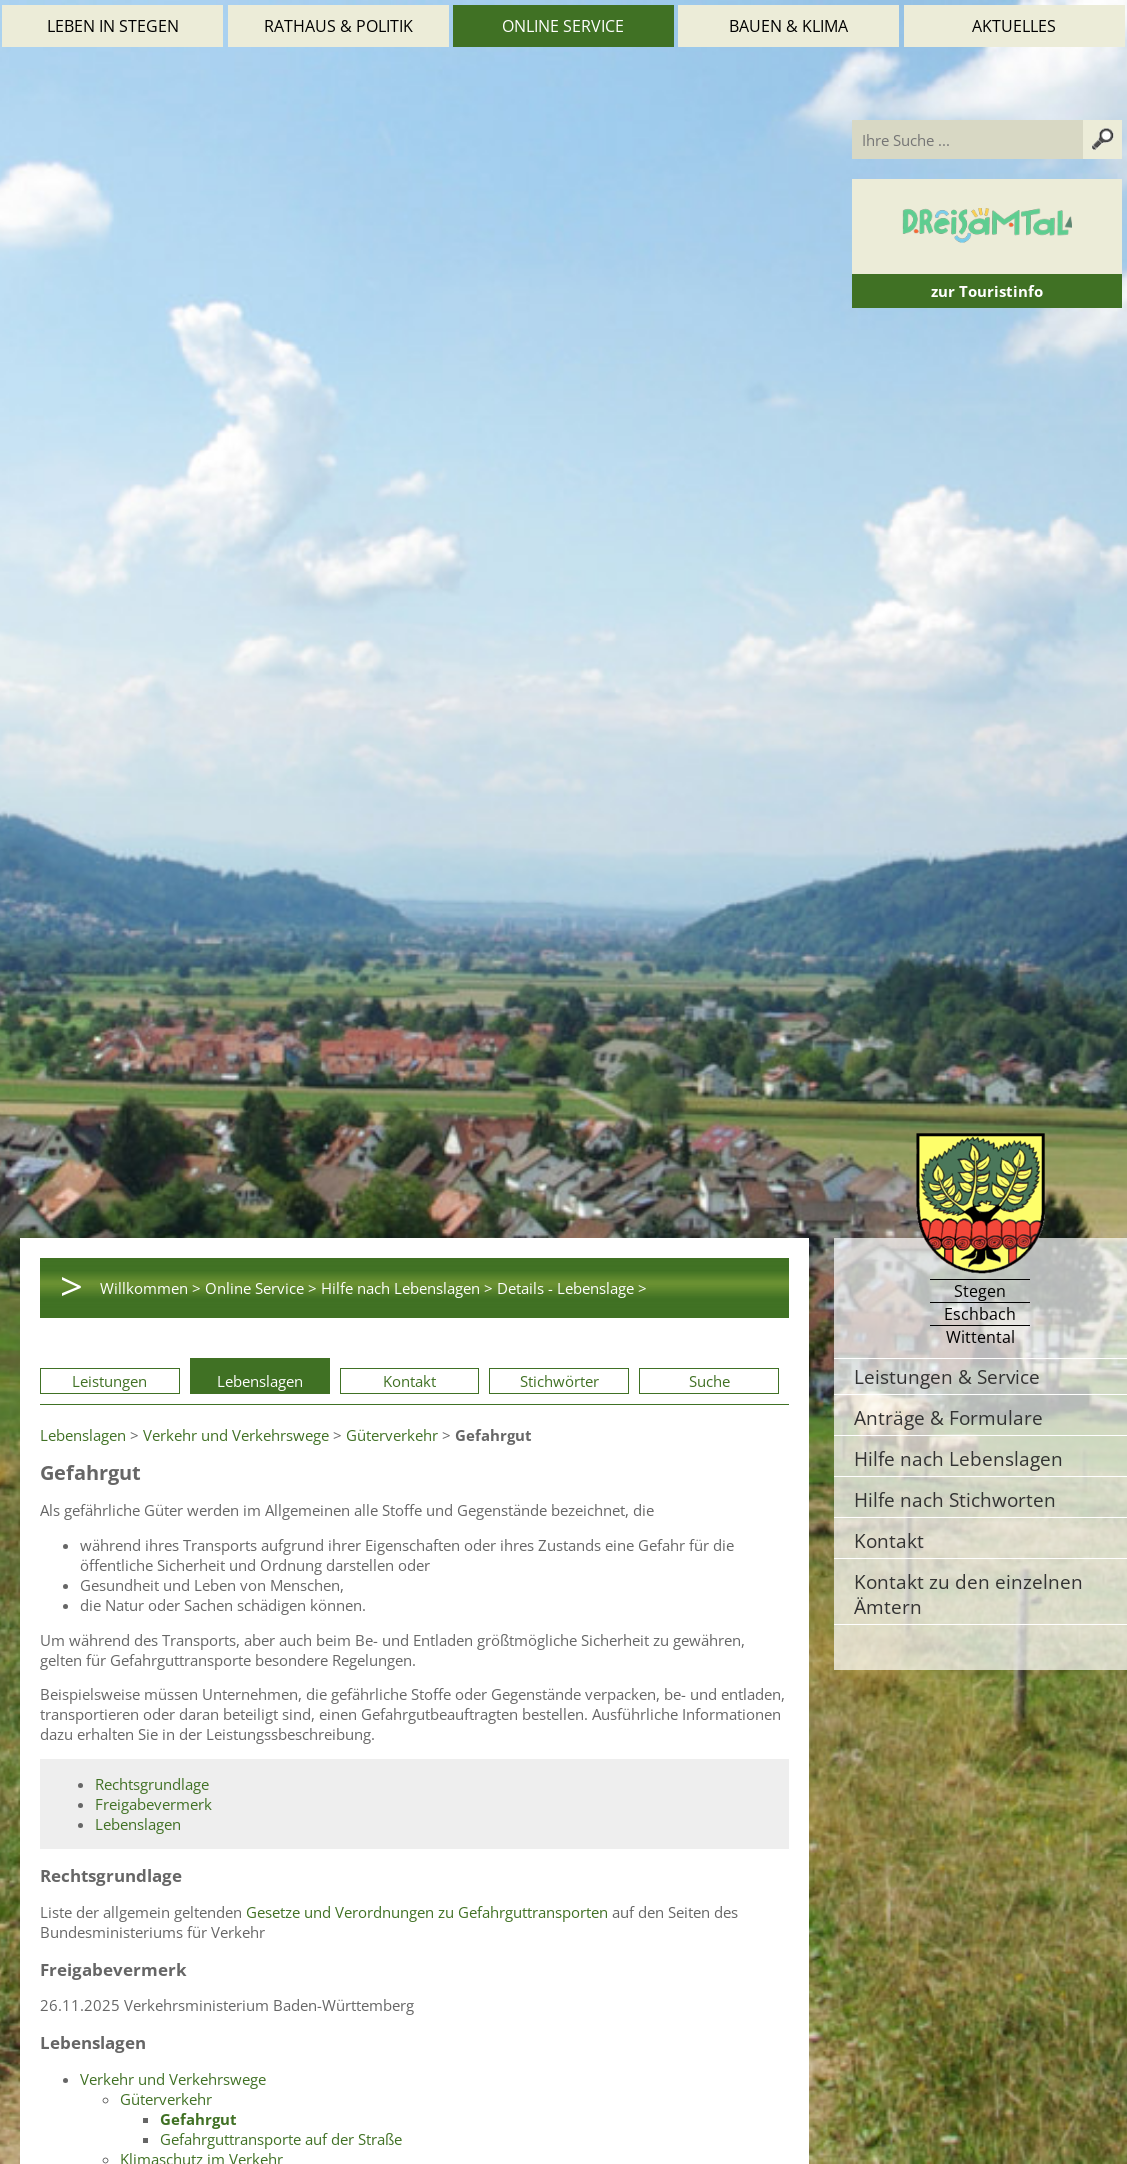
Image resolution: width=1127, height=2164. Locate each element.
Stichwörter (559, 1381)
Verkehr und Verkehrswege (236, 1435)
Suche (709, 1381)
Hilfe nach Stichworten (955, 1499)
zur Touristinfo (987, 291)
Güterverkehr (392, 1435)
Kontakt (409, 1381)
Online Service (563, 26)
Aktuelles (1014, 26)
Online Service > (261, 1288)
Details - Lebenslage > (572, 1288)
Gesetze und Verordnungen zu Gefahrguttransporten (427, 1912)
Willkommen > (150, 1288)
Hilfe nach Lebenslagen (958, 1458)
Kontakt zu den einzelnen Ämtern (968, 1594)
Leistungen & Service (947, 1376)
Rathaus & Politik (338, 26)
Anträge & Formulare (948, 1417)
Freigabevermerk (153, 1804)
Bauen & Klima (788, 26)
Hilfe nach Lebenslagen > (407, 1288)
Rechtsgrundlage (152, 1784)
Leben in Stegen (113, 26)
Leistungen (109, 1381)
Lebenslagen (260, 1381)
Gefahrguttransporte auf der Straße (281, 2139)
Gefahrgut (198, 2119)
